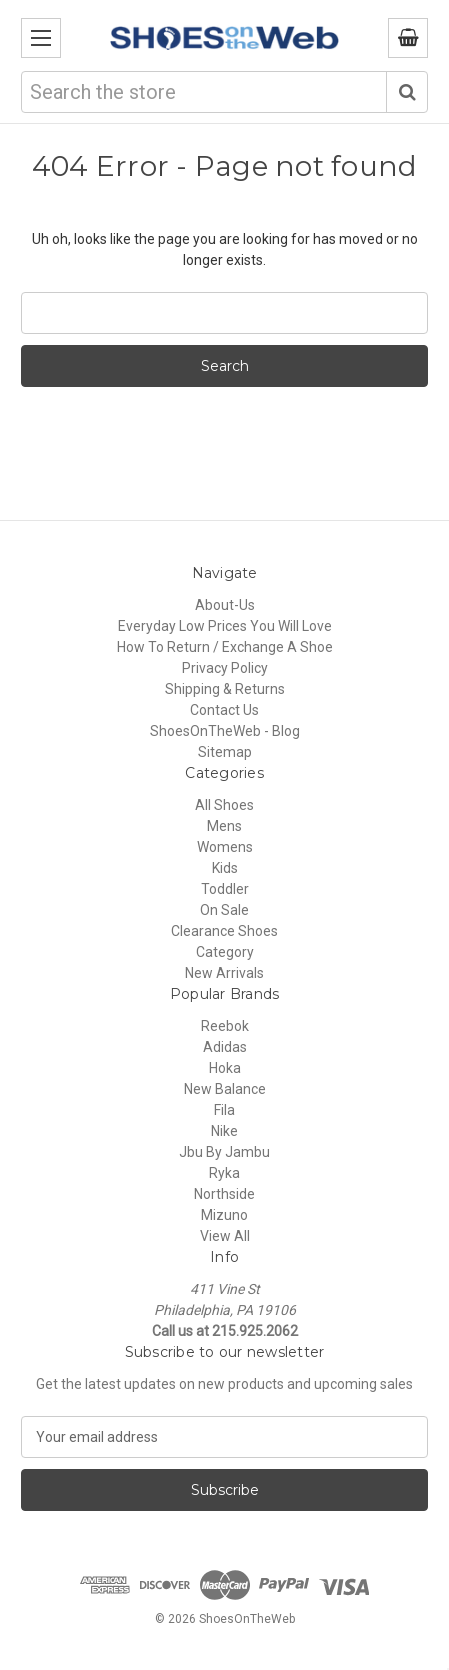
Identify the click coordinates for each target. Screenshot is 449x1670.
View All (225, 1236)
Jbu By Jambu (224, 1152)
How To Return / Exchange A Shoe (225, 647)
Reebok (225, 1026)
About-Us (225, 605)
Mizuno (224, 1215)
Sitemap (225, 752)
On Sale (224, 910)
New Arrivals (224, 973)
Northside (224, 1194)
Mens (224, 826)
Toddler (225, 889)
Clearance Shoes (224, 931)
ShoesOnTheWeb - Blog (225, 731)
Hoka (225, 1068)
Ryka (224, 1173)
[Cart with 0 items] (408, 38)
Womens (225, 847)
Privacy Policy (225, 668)
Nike (224, 1131)
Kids (225, 868)
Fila (224, 1110)
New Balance (225, 1089)
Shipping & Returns (225, 689)
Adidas (225, 1047)
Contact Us (224, 710)
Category (225, 952)
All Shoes (224, 805)
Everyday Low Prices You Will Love (225, 626)
